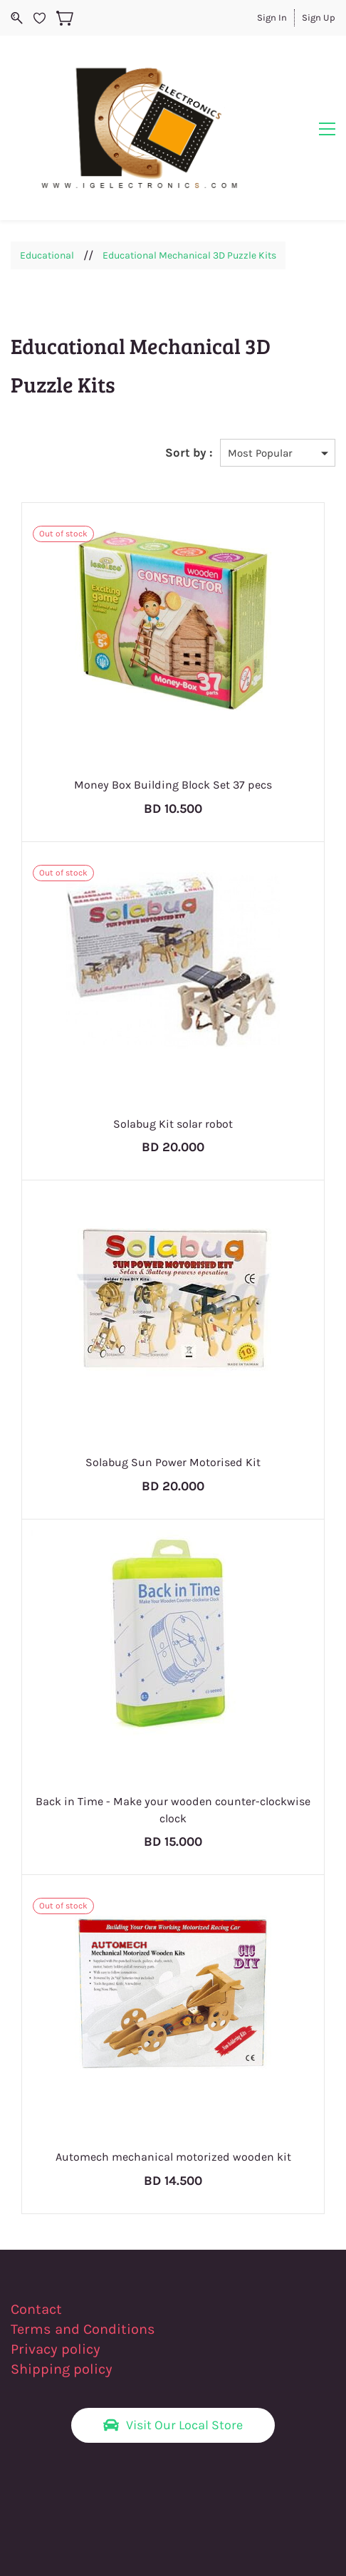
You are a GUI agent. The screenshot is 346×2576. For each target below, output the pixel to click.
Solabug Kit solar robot (173, 1050)
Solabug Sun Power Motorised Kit (173, 1389)
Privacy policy (57, 2276)
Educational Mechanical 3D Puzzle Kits (189, 182)
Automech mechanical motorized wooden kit (173, 2084)
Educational (47, 182)
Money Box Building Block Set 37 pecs (173, 711)
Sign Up (318, 17)
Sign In (272, 17)
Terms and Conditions (83, 2256)
